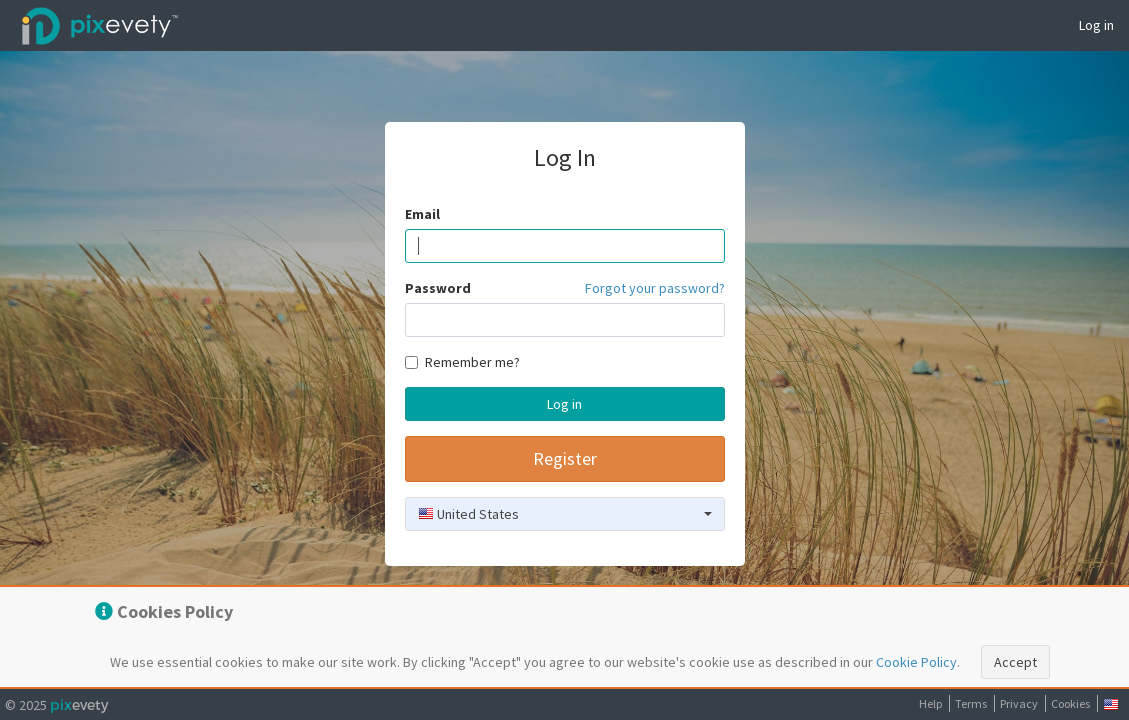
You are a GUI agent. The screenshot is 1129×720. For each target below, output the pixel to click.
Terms (971, 703)
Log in (1096, 25)
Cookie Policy (916, 662)
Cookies (1070, 703)
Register (565, 458)
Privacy (1019, 703)
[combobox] (565, 514)
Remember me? (462, 362)
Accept (1015, 662)
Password (438, 288)
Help (930, 703)
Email (422, 214)
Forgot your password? (655, 288)
